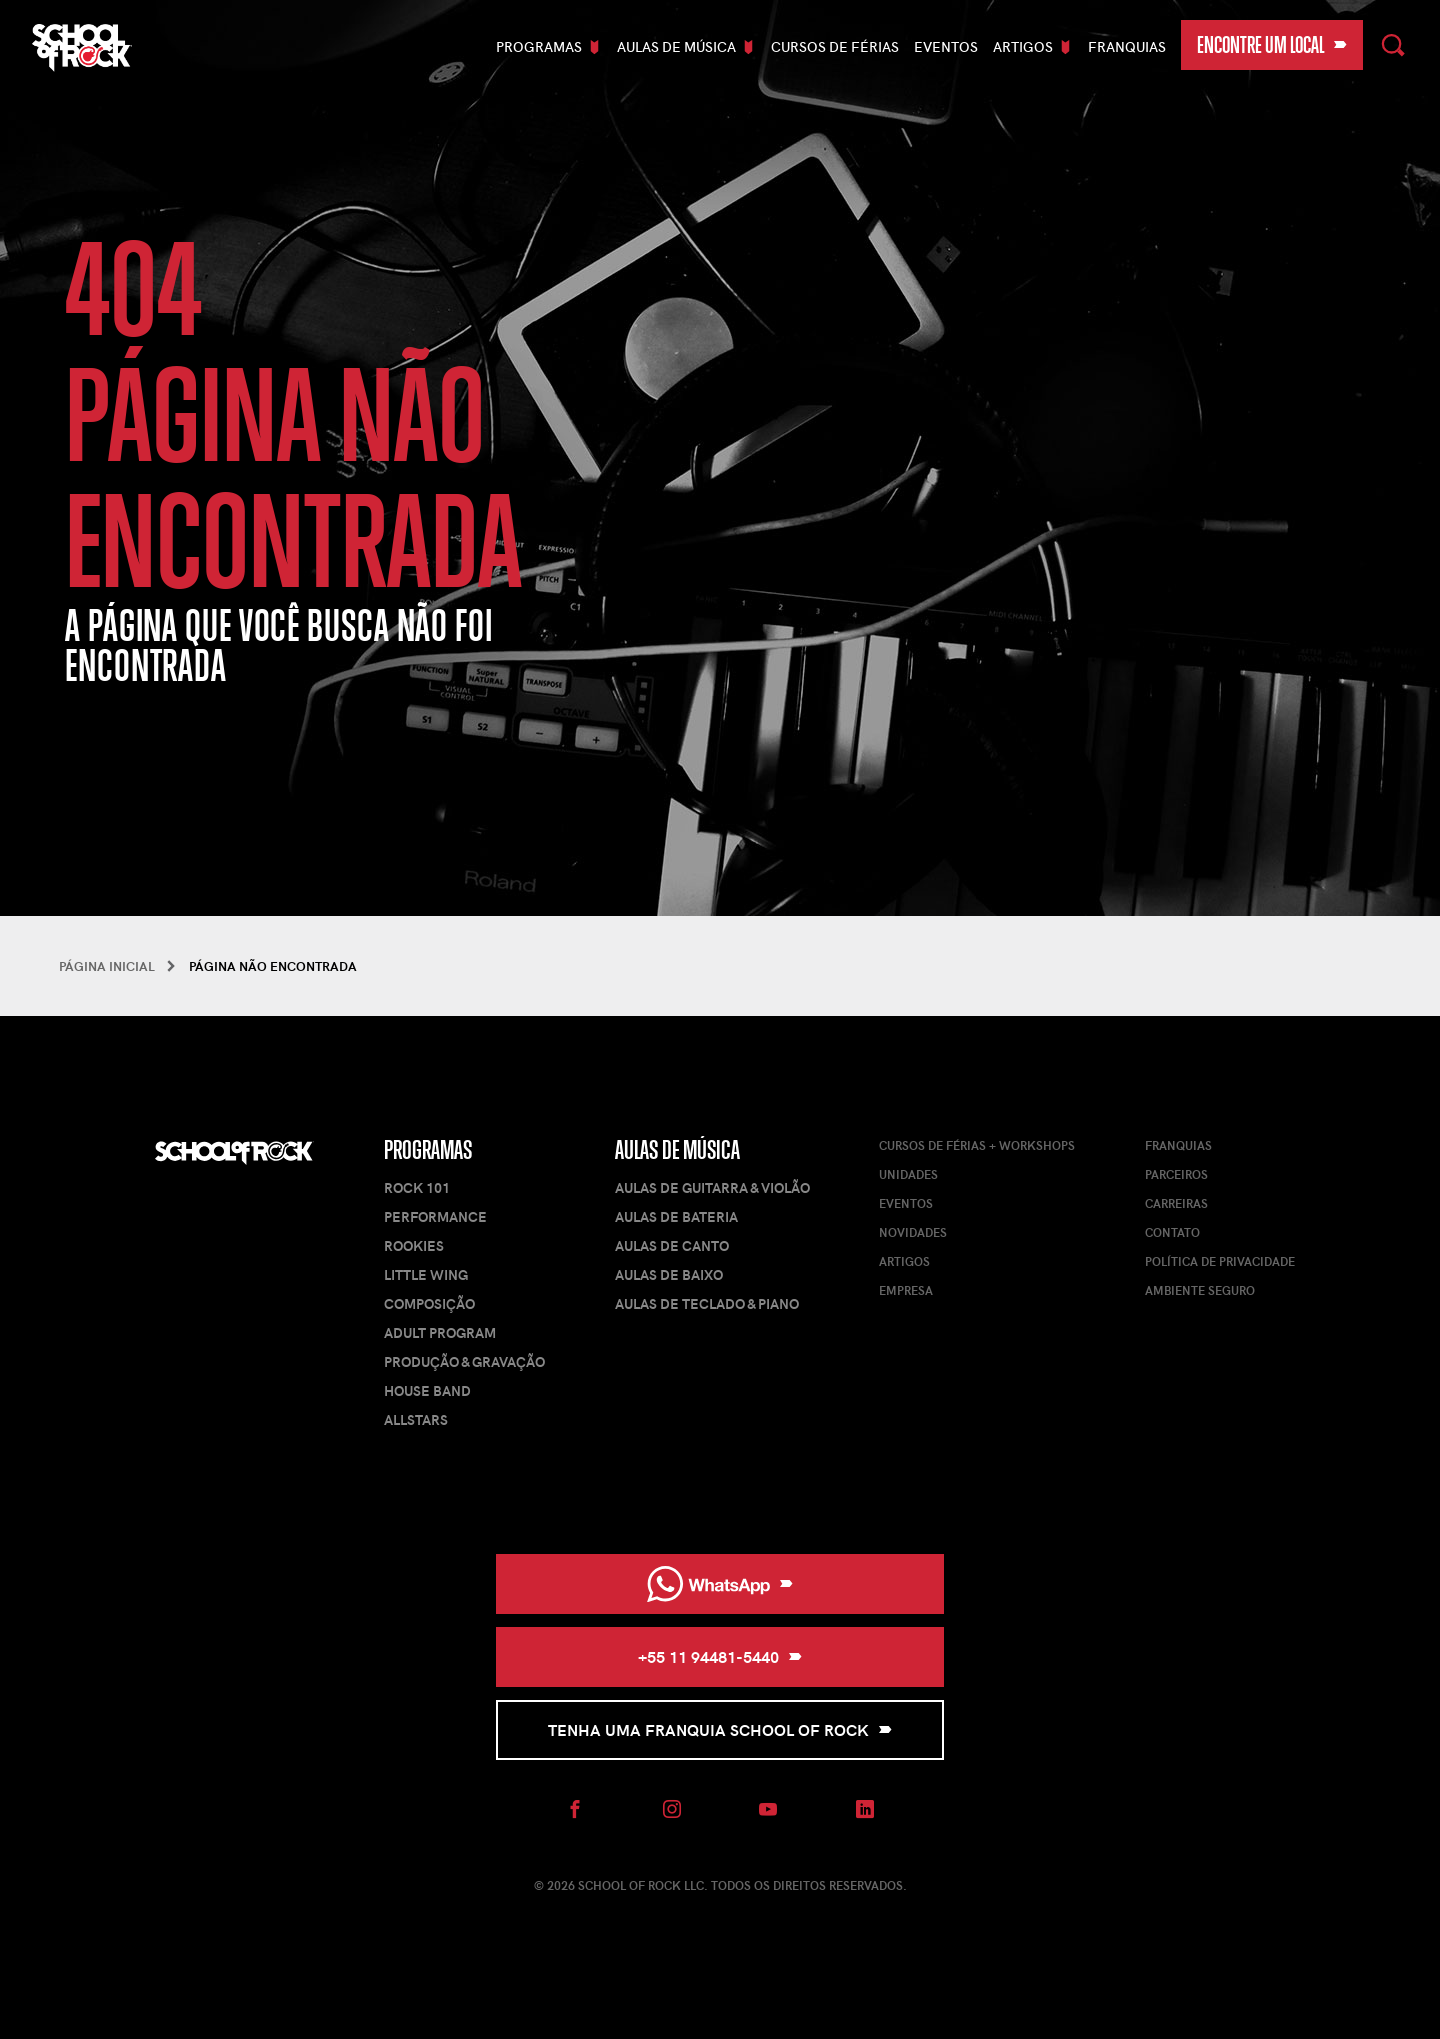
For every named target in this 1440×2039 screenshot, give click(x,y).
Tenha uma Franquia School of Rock (720, 1729)
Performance (435, 1216)
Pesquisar (1393, 42)
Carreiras (1176, 1203)
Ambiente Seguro (1200, 1290)
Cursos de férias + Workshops (977, 1145)
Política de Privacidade (1220, 1261)
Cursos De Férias (835, 46)
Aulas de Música (677, 1150)
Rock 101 (417, 1187)
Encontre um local (1272, 45)
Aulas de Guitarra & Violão (712, 1187)
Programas (428, 1150)
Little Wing (426, 1274)
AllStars (416, 1419)
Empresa (906, 1290)
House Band (427, 1390)
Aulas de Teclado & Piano (707, 1303)
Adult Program (440, 1332)
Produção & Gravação (464, 1361)
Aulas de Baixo (669, 1274)
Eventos (946, 46)
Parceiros (1176, 1174)
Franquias (1127, 46)
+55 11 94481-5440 (720, 1656)
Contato (1172, 1232)
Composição (429, 1303)
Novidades (913, 1232)
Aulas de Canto (672, 1245)
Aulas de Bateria (676, 1216)
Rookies (414, 1245)
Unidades (908, 1174)
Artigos (904, 1261)
